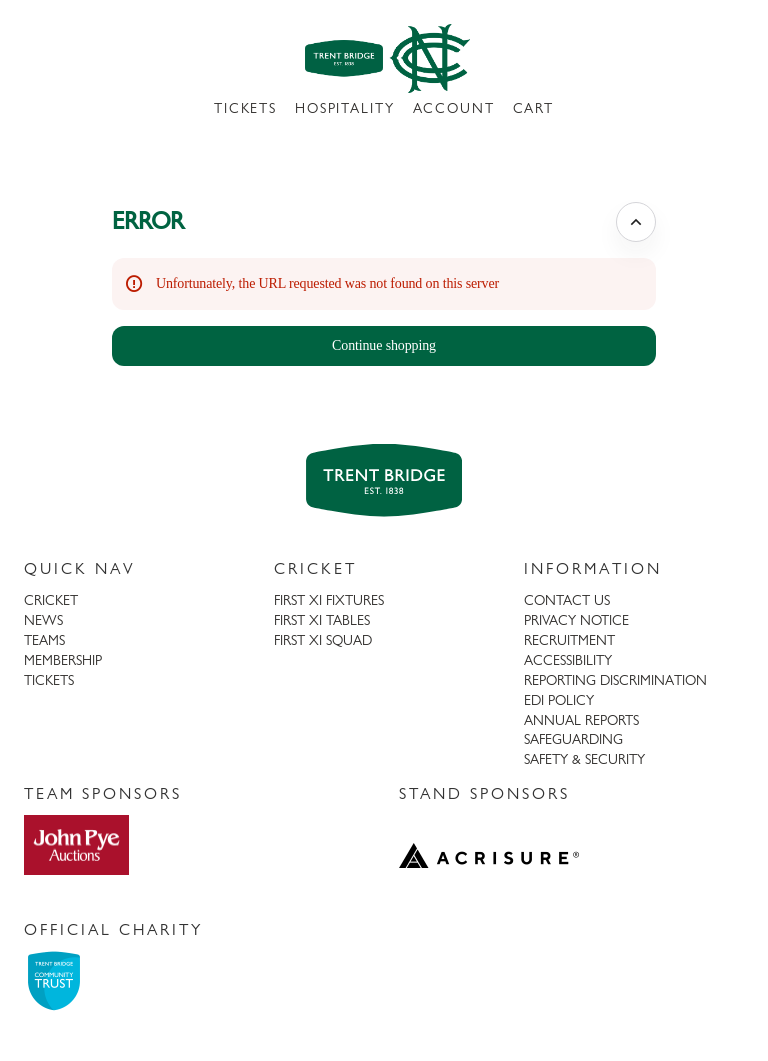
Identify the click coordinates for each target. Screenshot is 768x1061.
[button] (384, 346)
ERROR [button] (148, 220)
